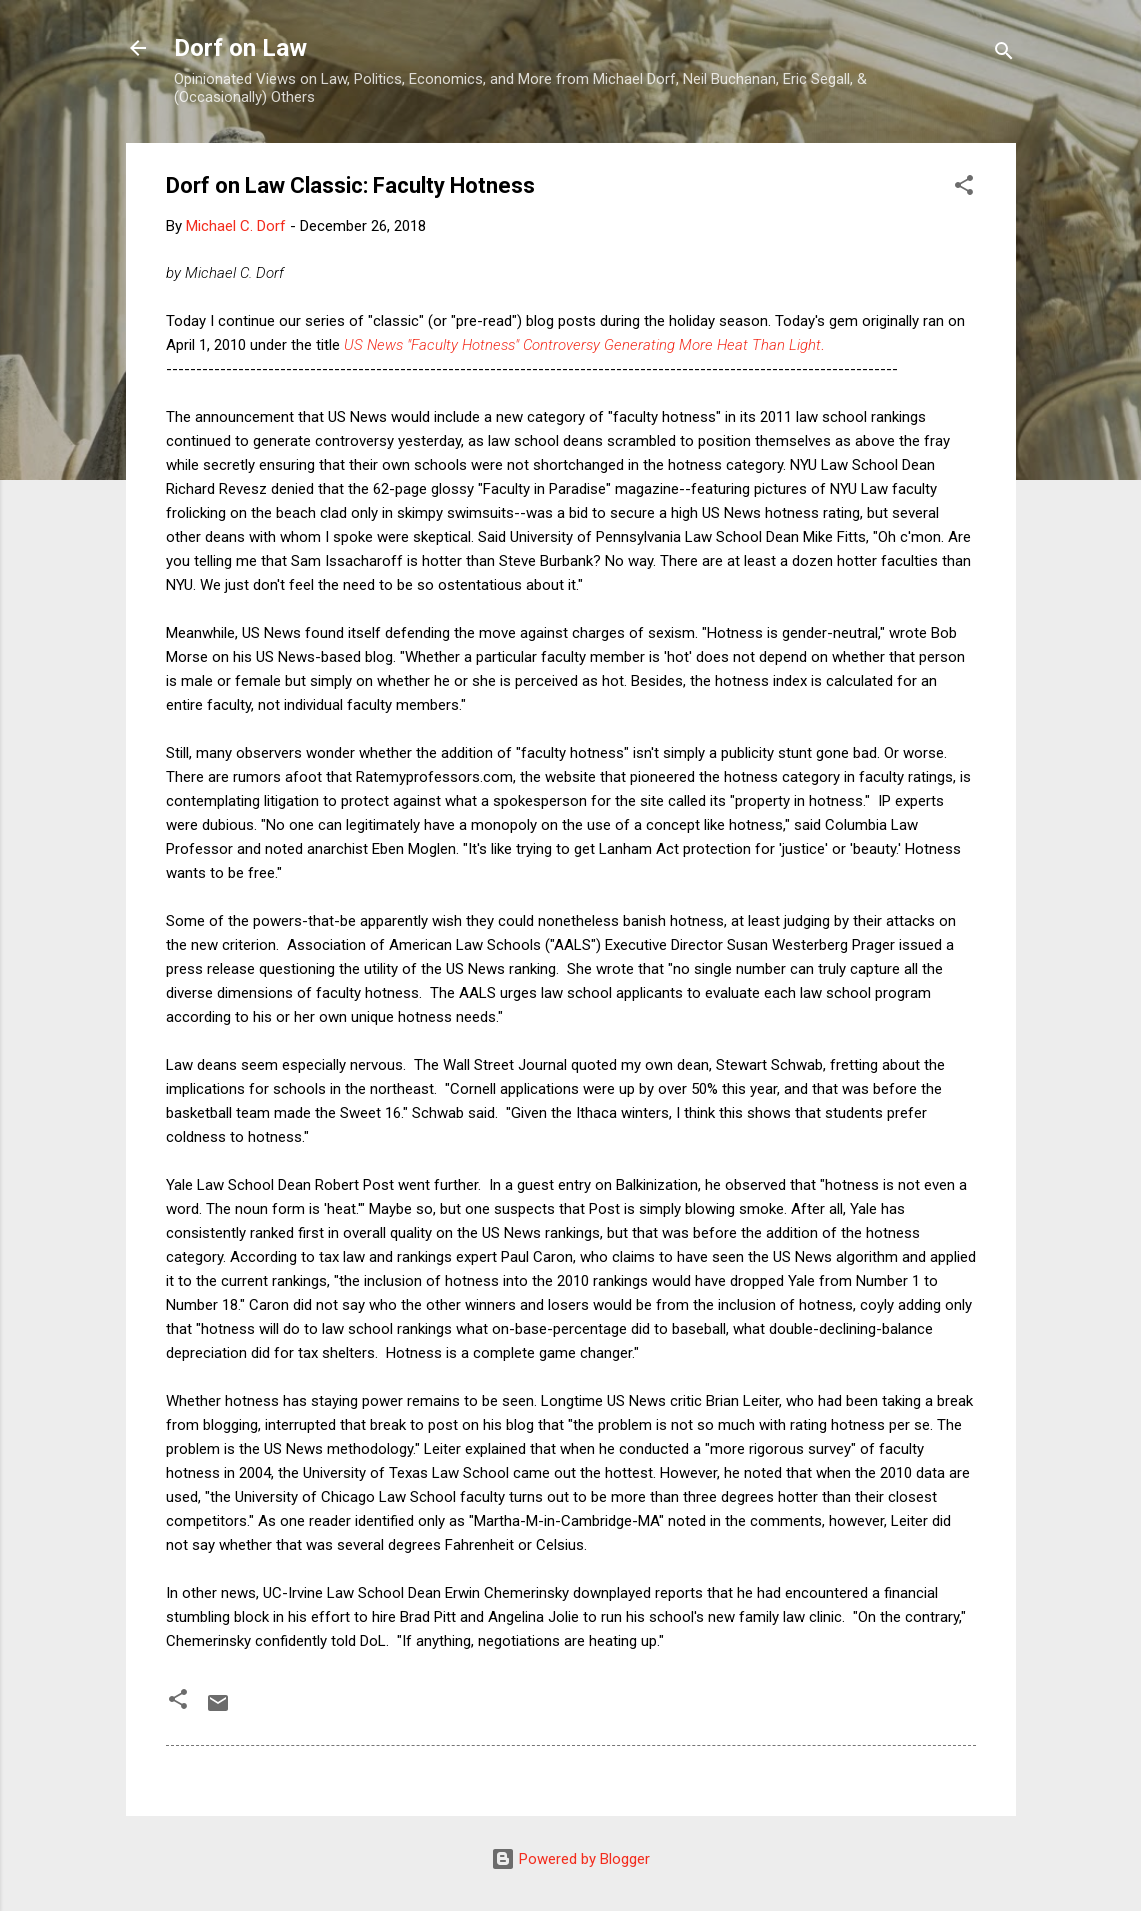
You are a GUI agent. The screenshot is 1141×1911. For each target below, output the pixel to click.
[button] (964, 188)
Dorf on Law (240, 48)
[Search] (1004, 54)
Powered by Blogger (570, 1859)
